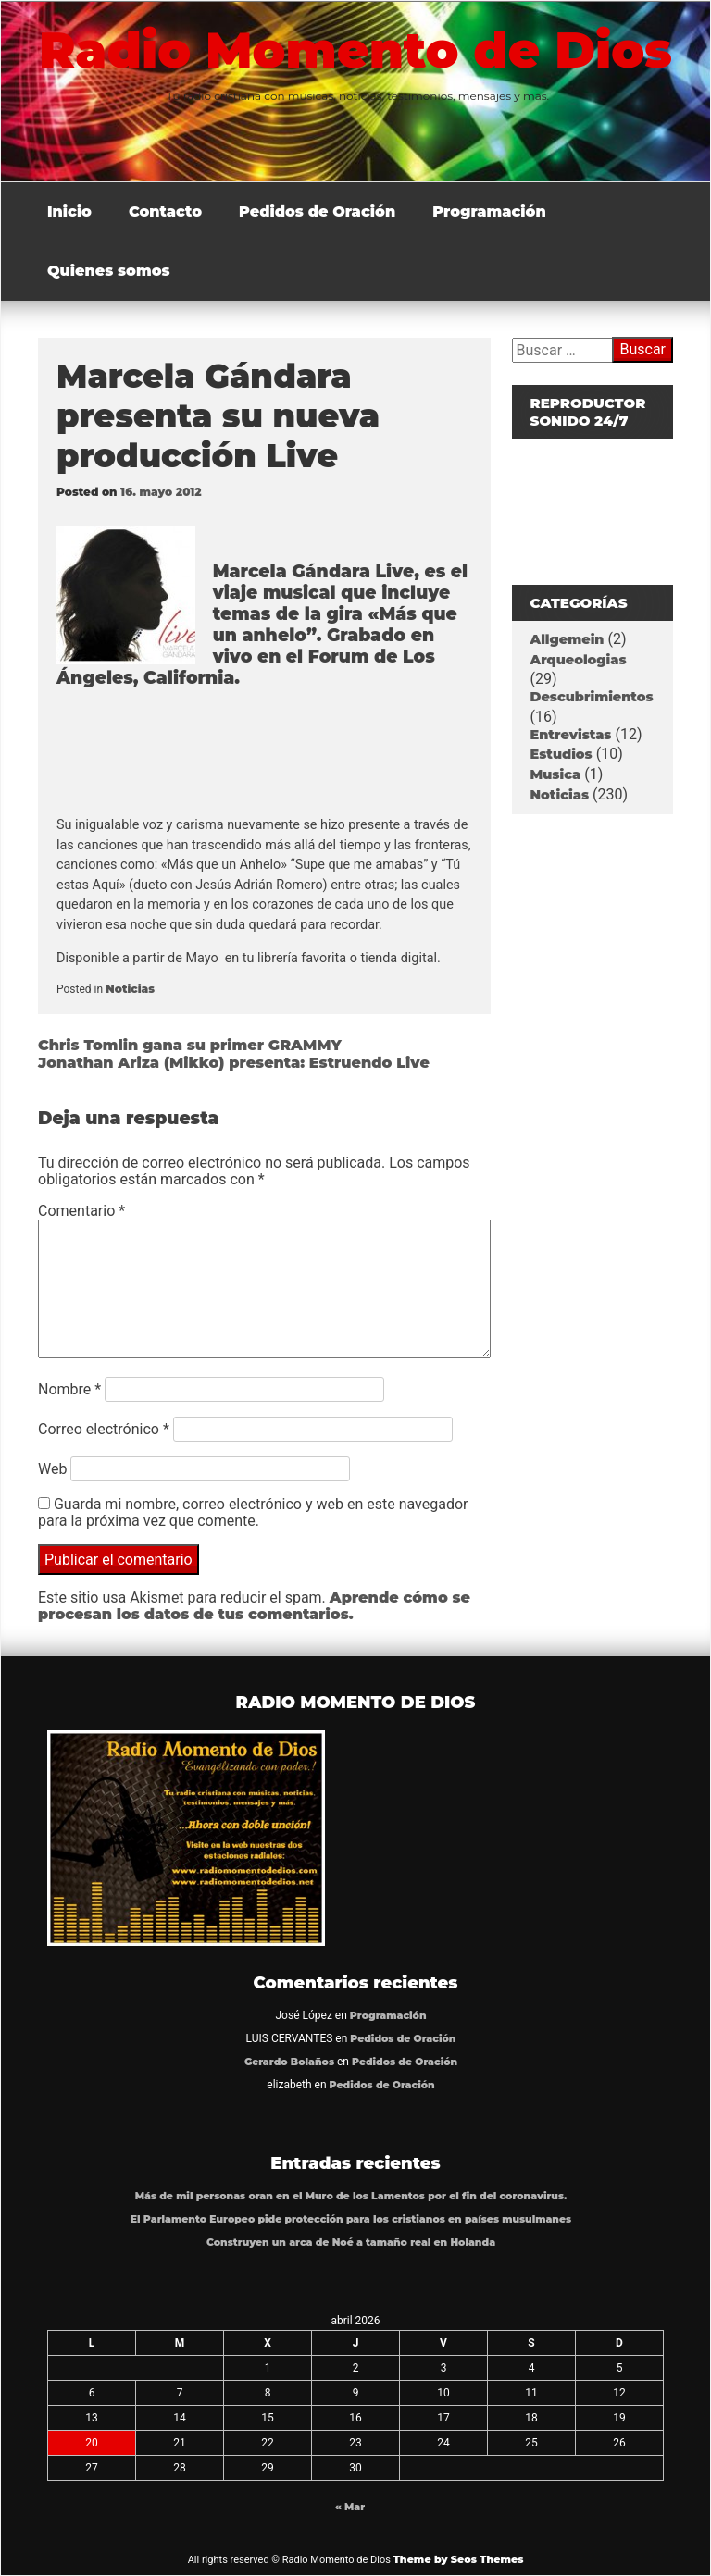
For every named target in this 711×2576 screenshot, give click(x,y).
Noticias (130, 989)
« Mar (350, 2507)
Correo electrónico (103, 1429)
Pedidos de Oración (317, 211)
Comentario (81, 1211)
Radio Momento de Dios (355, 50)
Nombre (69, 1389)
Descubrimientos (592, 696)
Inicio (69, 211)
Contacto (165, 211)
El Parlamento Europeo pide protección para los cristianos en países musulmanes (351, 2219)
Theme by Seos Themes (458, 2559)
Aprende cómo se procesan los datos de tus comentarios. (254, 1606)
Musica (555, 774)
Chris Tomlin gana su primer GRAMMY (190, 1045)
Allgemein (567, 639)
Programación (489, 211)
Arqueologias (578, 659)
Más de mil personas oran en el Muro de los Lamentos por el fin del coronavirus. (351, 2196)
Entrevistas (571, 734)
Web (52, 1469)
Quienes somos (108, 270)
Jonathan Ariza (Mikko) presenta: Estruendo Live (234, 1062)
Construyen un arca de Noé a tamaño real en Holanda (350, 2242)
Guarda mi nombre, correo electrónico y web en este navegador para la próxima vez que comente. (253, 1512)
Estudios (561, 754)
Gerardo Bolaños (289, 2062)
